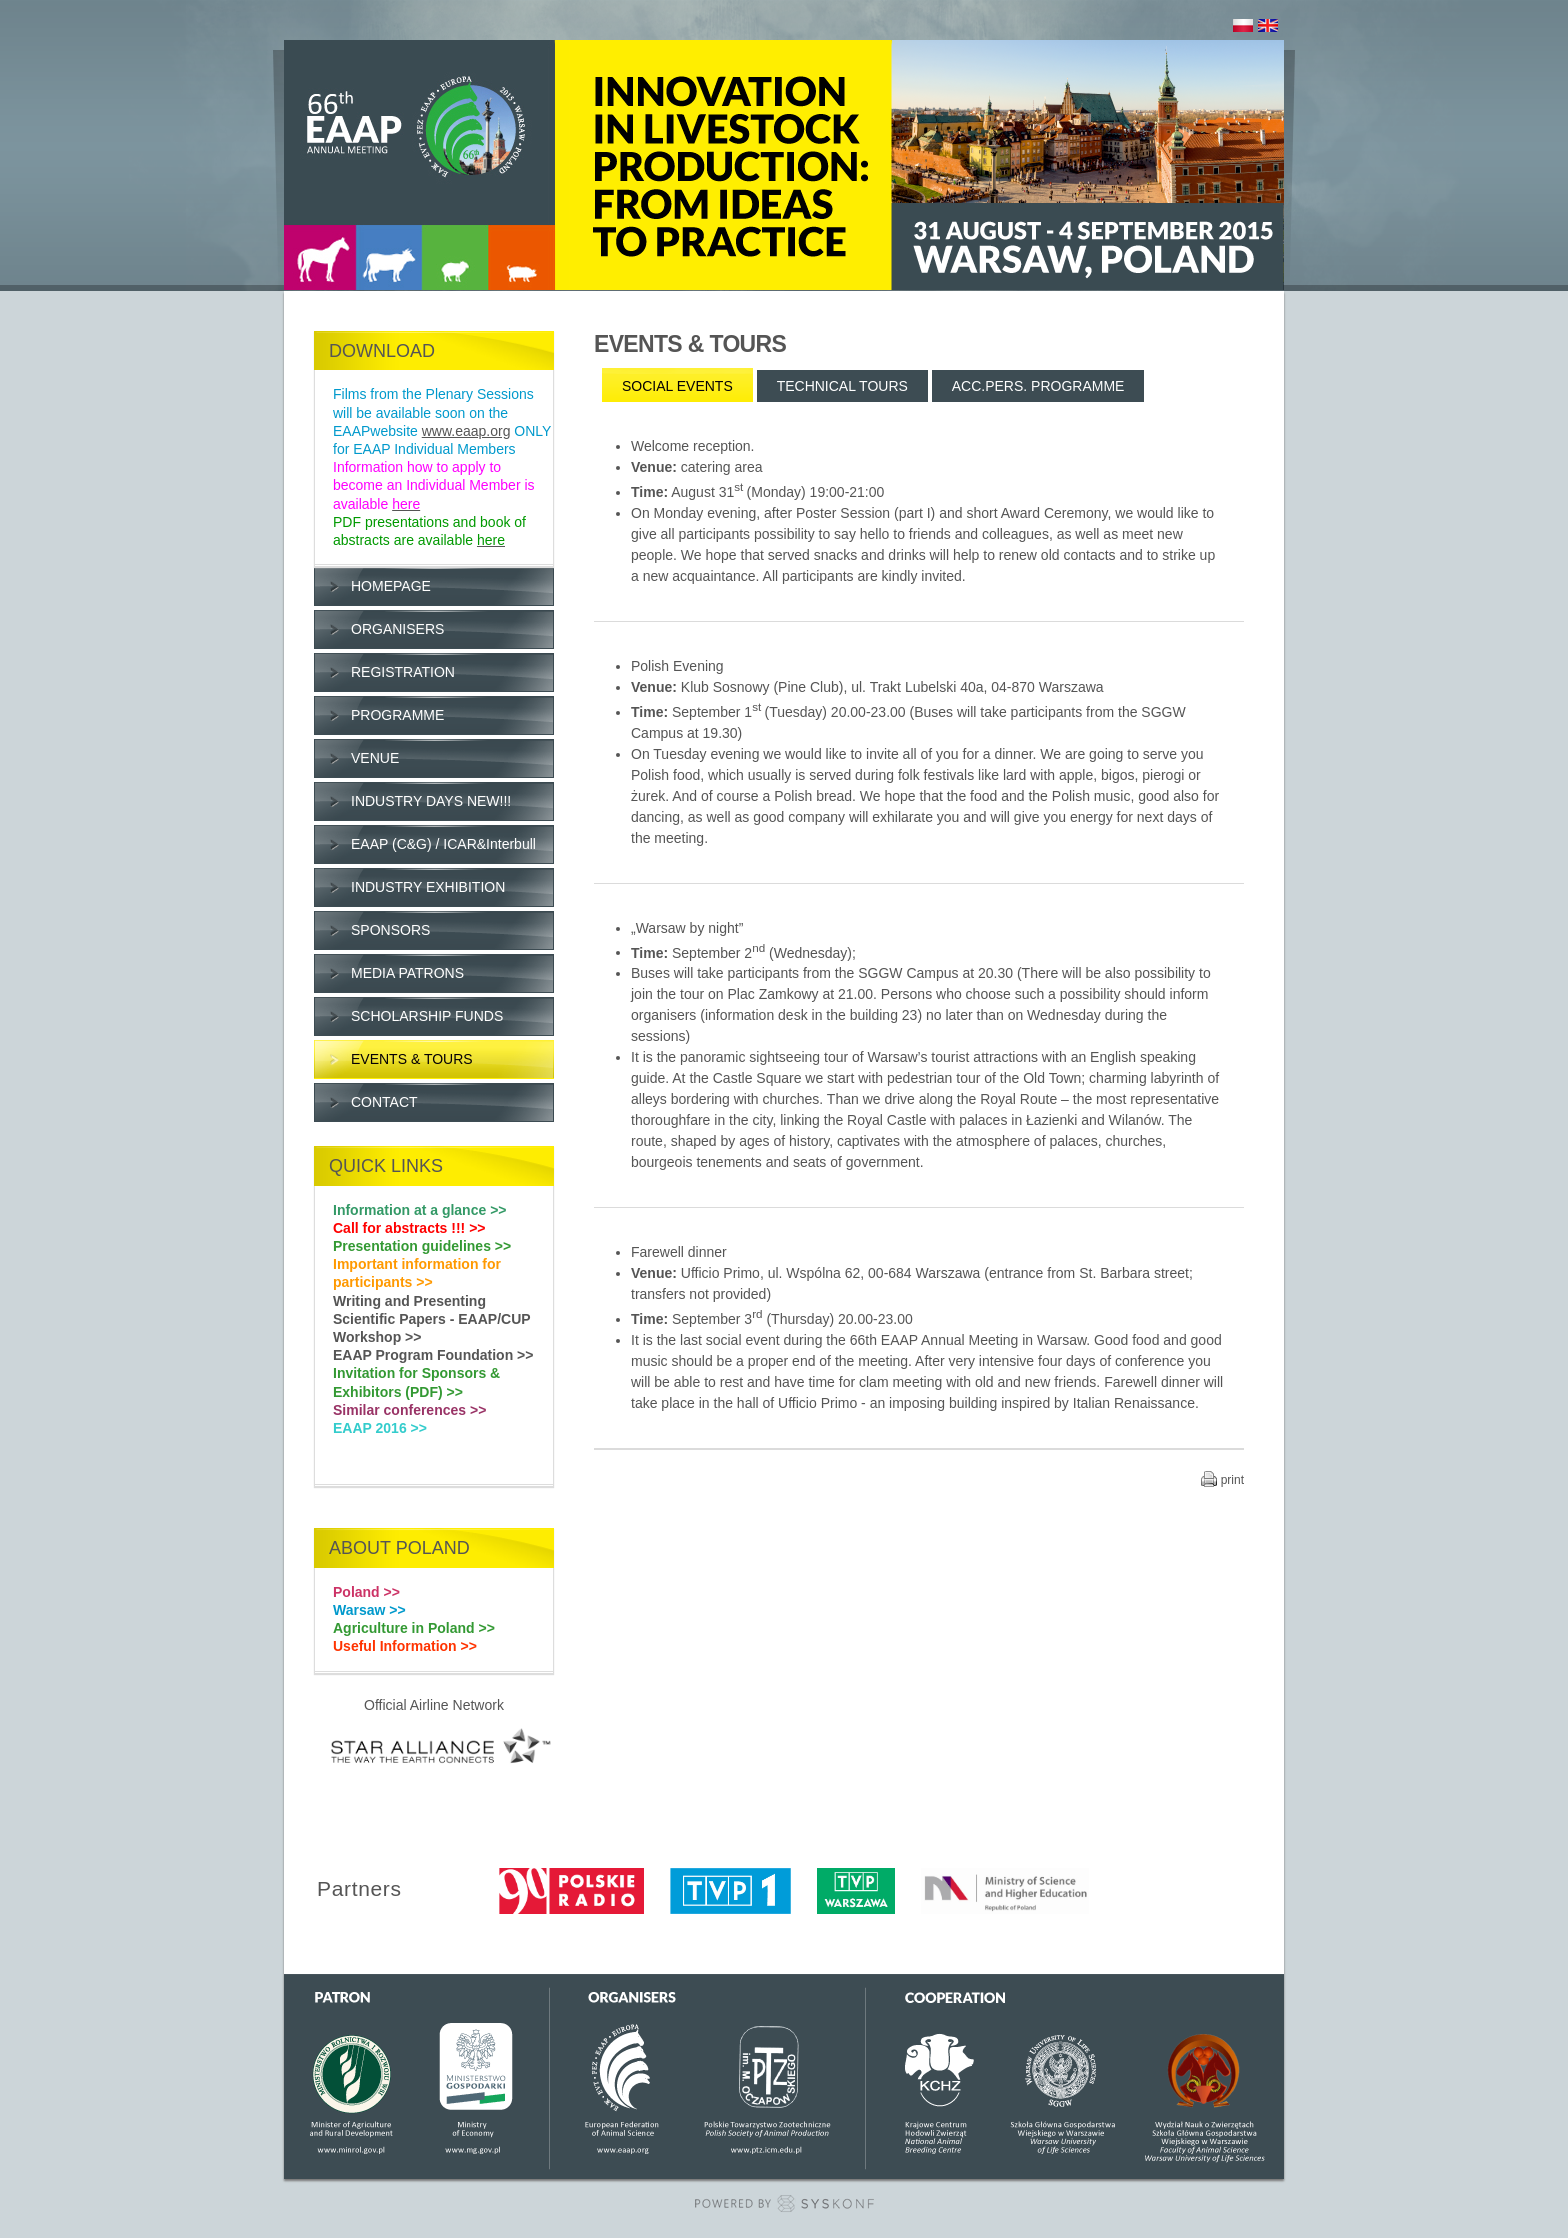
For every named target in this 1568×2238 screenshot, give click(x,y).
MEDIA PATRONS (407, 973)
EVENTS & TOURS (412, 1059)
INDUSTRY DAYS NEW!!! (431, 801)
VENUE (375, 758)
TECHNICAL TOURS (842, 386)
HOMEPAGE (391, 586)
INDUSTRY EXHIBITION (428, 887)
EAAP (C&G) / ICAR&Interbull (443, 844)
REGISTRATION (403, 672)
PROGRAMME (397, 715)
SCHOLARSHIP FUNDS (427, 1016)
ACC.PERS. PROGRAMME (1038, 386)
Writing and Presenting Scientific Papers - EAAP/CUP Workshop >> (431, 1319)
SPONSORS (390, 930)
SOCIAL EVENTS (677, 386)
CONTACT (384, 1102)
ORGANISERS (397, 629)
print (1232, 1480)
